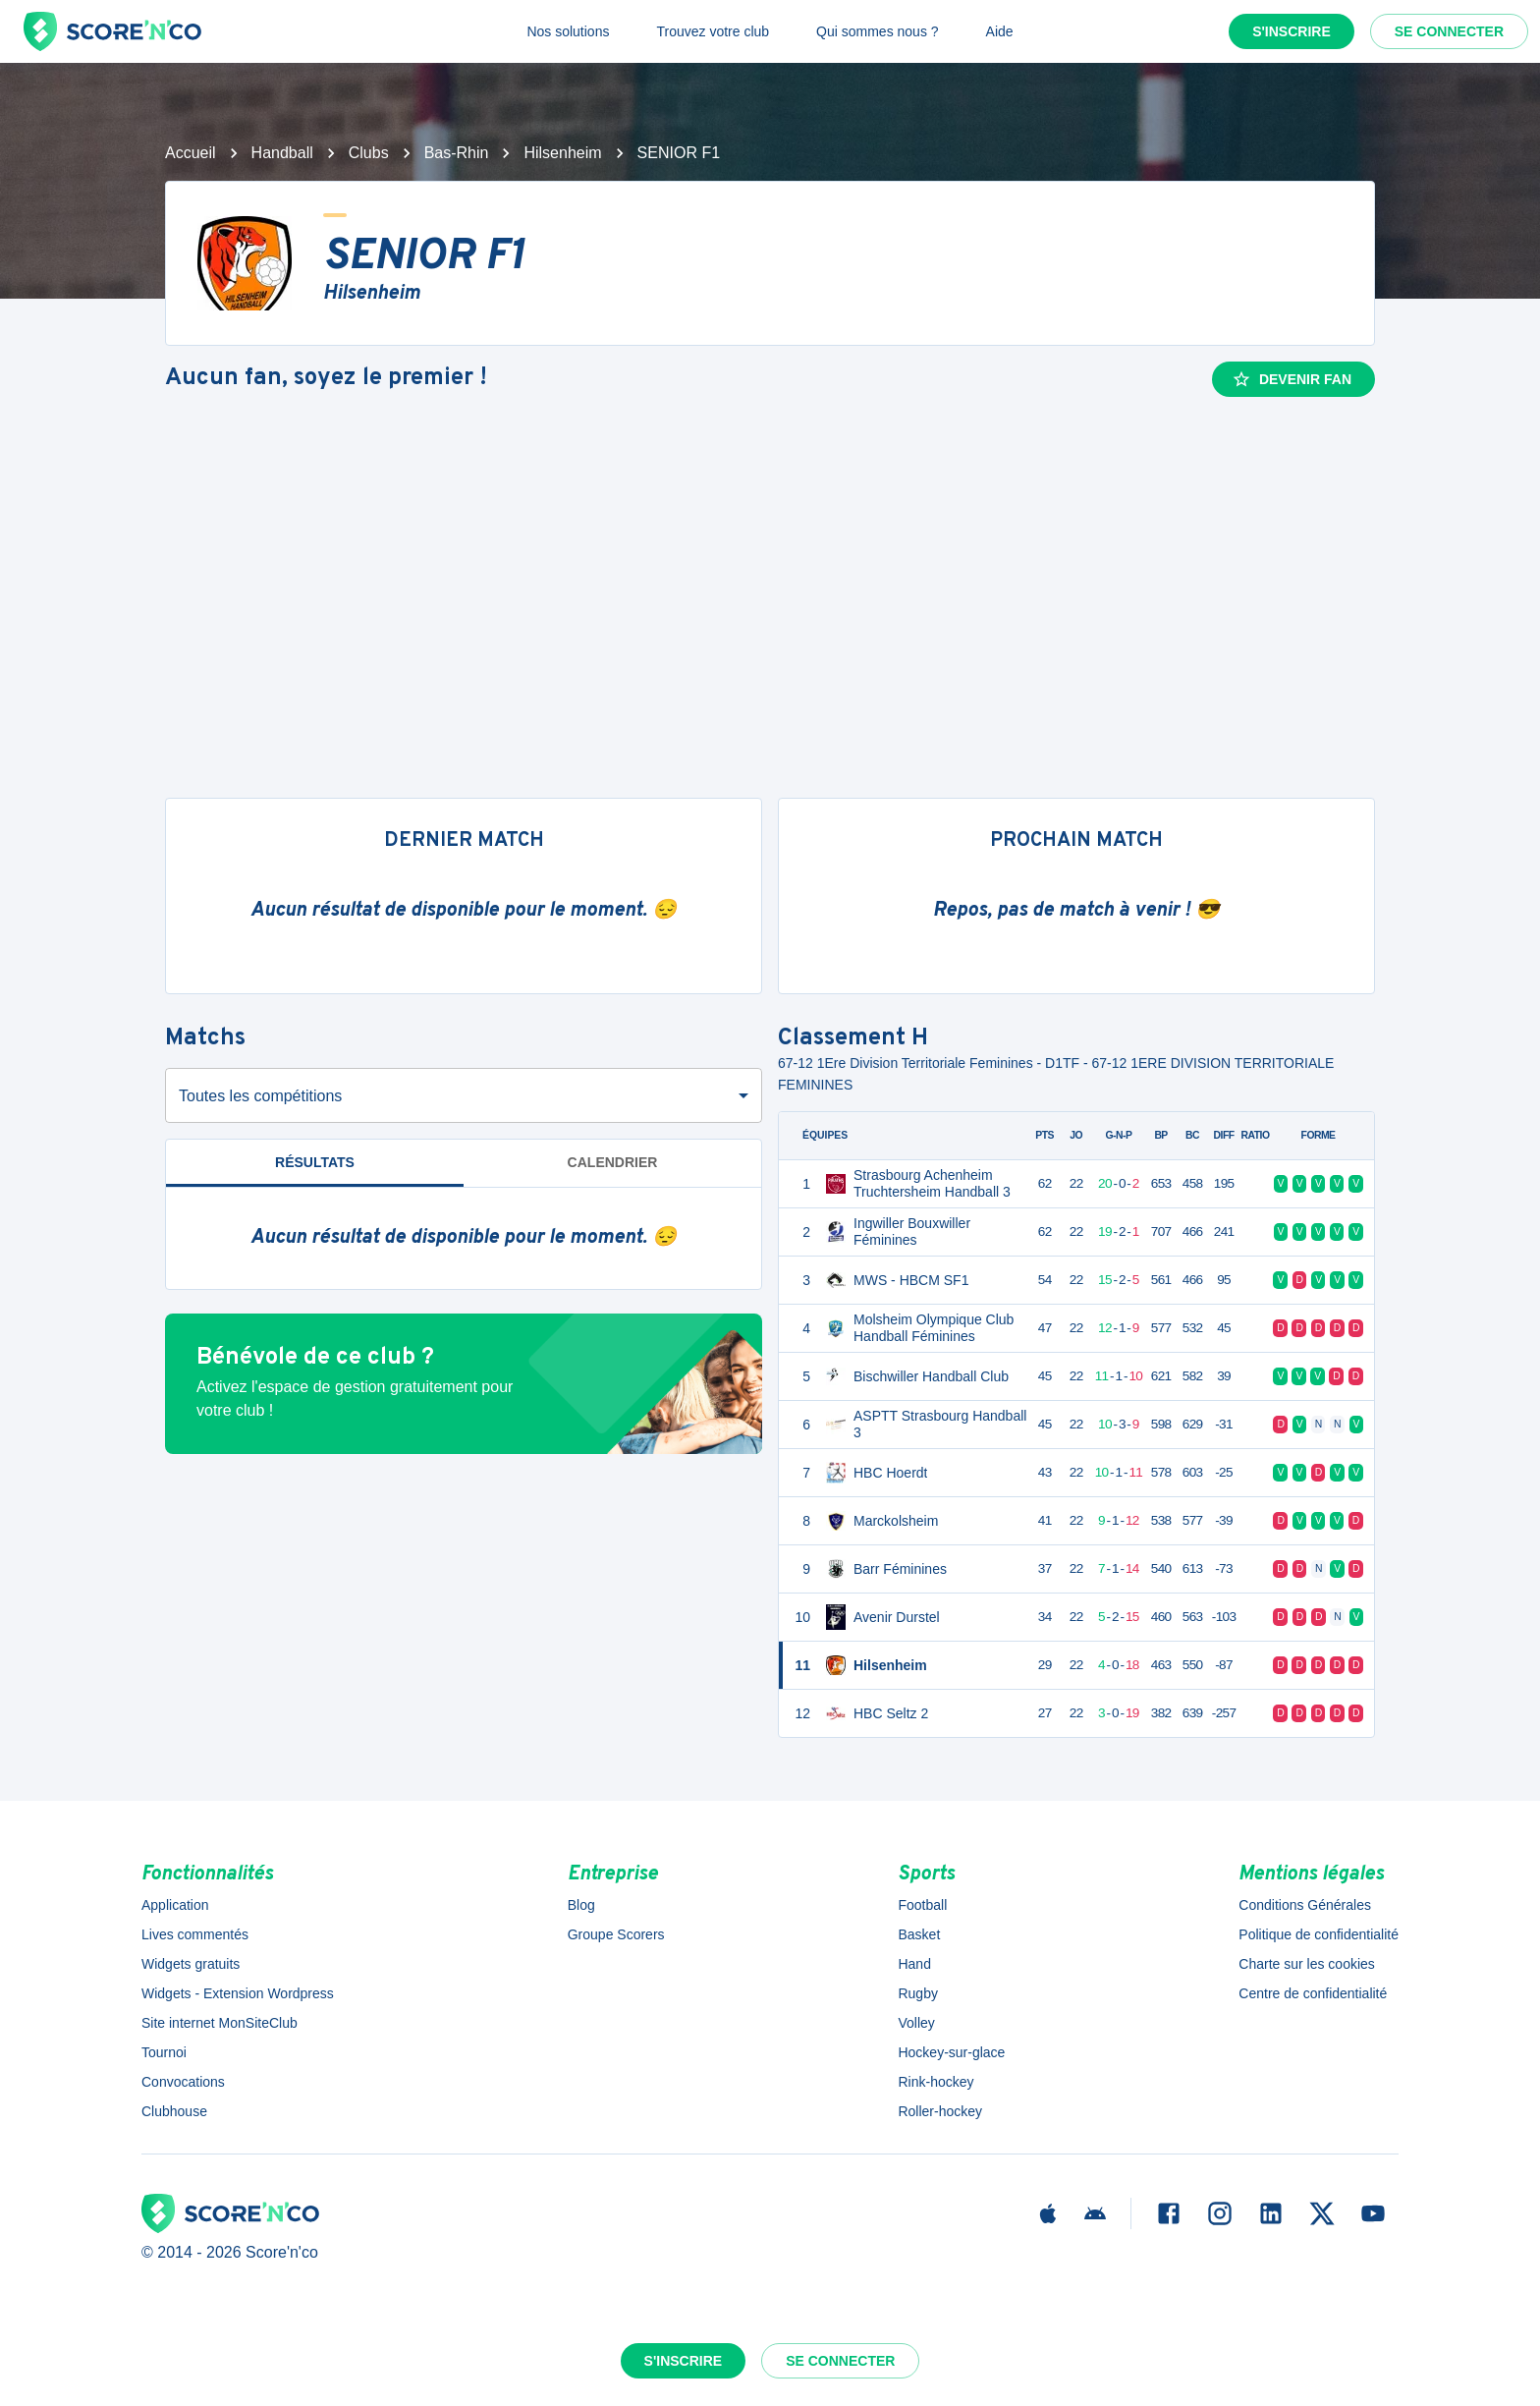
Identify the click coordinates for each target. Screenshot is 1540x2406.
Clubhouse (174, 2111)
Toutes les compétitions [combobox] (260, 1096)
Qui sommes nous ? (877, 31)
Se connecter (1449, 31)
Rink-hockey (935, 2082)
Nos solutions (567, 31)
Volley (916, 2023)
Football (922, 1905)
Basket (919, 1934)
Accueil (190, 152)
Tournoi (164, 2052)
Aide (1000, 31)
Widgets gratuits (190, 1964)
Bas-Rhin (456, 152)
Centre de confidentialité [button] (1312, 1993)
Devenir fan (1291, 379)
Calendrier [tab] (613, 1162)
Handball (282, 152)
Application (175, 1905)
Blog (581, 1905)
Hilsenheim (562, 152)
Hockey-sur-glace (951, 2052)
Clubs (369, 152)
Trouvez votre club (712, 31)
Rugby (917, 1993)
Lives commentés (194, 1934)
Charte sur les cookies (1306, 1964)
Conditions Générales (1304, 1905)
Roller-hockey (940, 2111)
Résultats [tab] (315, 1162)
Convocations (183, 2082)
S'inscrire (1291, 31)
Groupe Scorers (616, 1934)
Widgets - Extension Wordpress (237, 1993)
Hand (914, 1964)
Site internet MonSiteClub (219, 2023)
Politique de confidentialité (1318, 1934)
